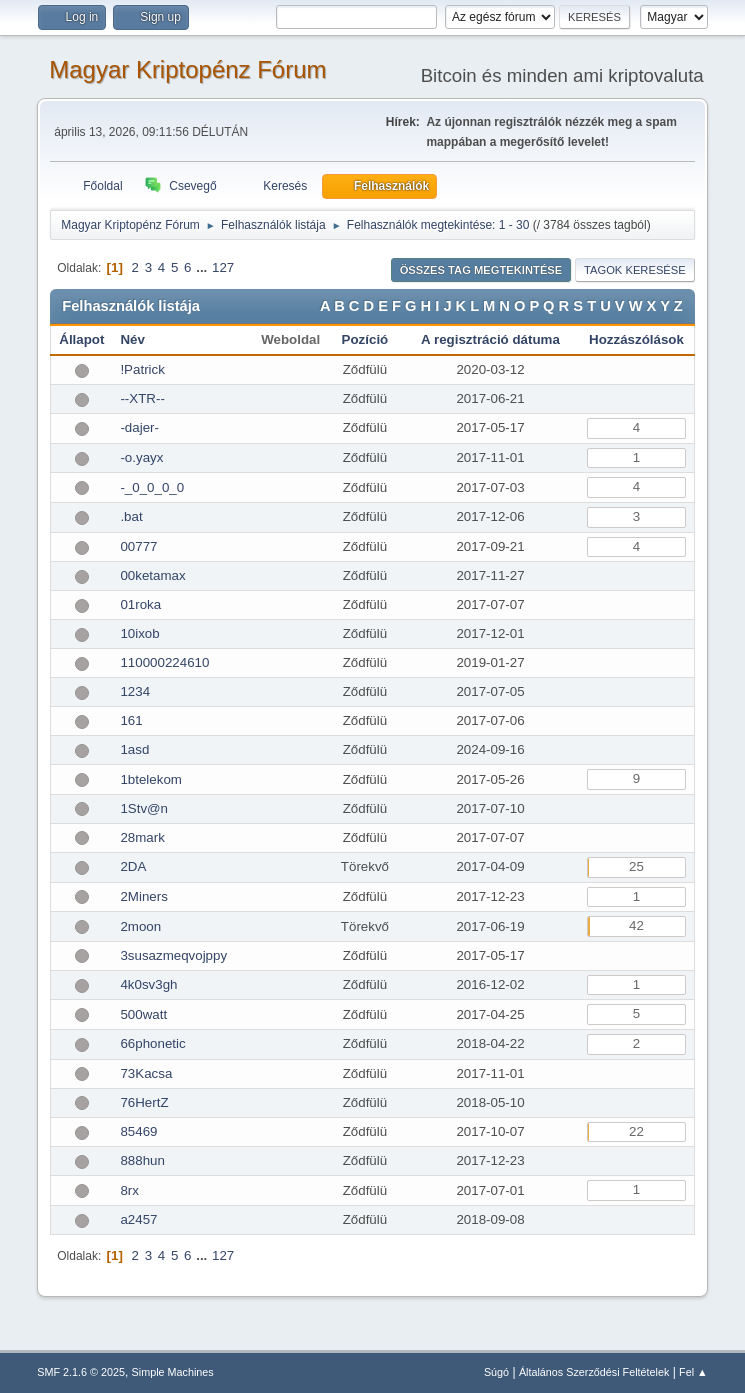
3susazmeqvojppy (173, 955)
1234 (135, 691)
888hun (142, 1160)
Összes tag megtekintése (481, 270)
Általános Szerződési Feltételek (594, 1372)
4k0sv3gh (148, 984)
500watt (143, 1014)
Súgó (496, 1372)
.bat (131, 516)
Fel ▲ (693, 1372)
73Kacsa (146, 1073)
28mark (142, 837)
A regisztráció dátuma (490, 339)
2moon (140, 926)
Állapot (81, 339)
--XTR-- (142, 398)
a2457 (138, 1219)
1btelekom (151, 779)
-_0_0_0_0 (152, 487)
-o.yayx (141, 457)
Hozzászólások (636, 339)
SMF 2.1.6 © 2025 (81, 1372)
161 (131, 720)
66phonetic (152, 1043)
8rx (129, 1190)
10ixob (139, 633)
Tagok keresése (635, 270)
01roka (140, 604)
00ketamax (152, 575)
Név (132, 339)
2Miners (143, 896)
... (203, 267)
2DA (133, 866)
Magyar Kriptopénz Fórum (187, 69)
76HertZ (144, 1102)
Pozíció (365, 339)
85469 (138, 1131)
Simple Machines (173, 1372)
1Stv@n (144, 808)
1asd (134, 749)
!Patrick (142, 369)
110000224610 (164, 662)
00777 (138, 546)
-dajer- (139, 427)
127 (223, 267)
